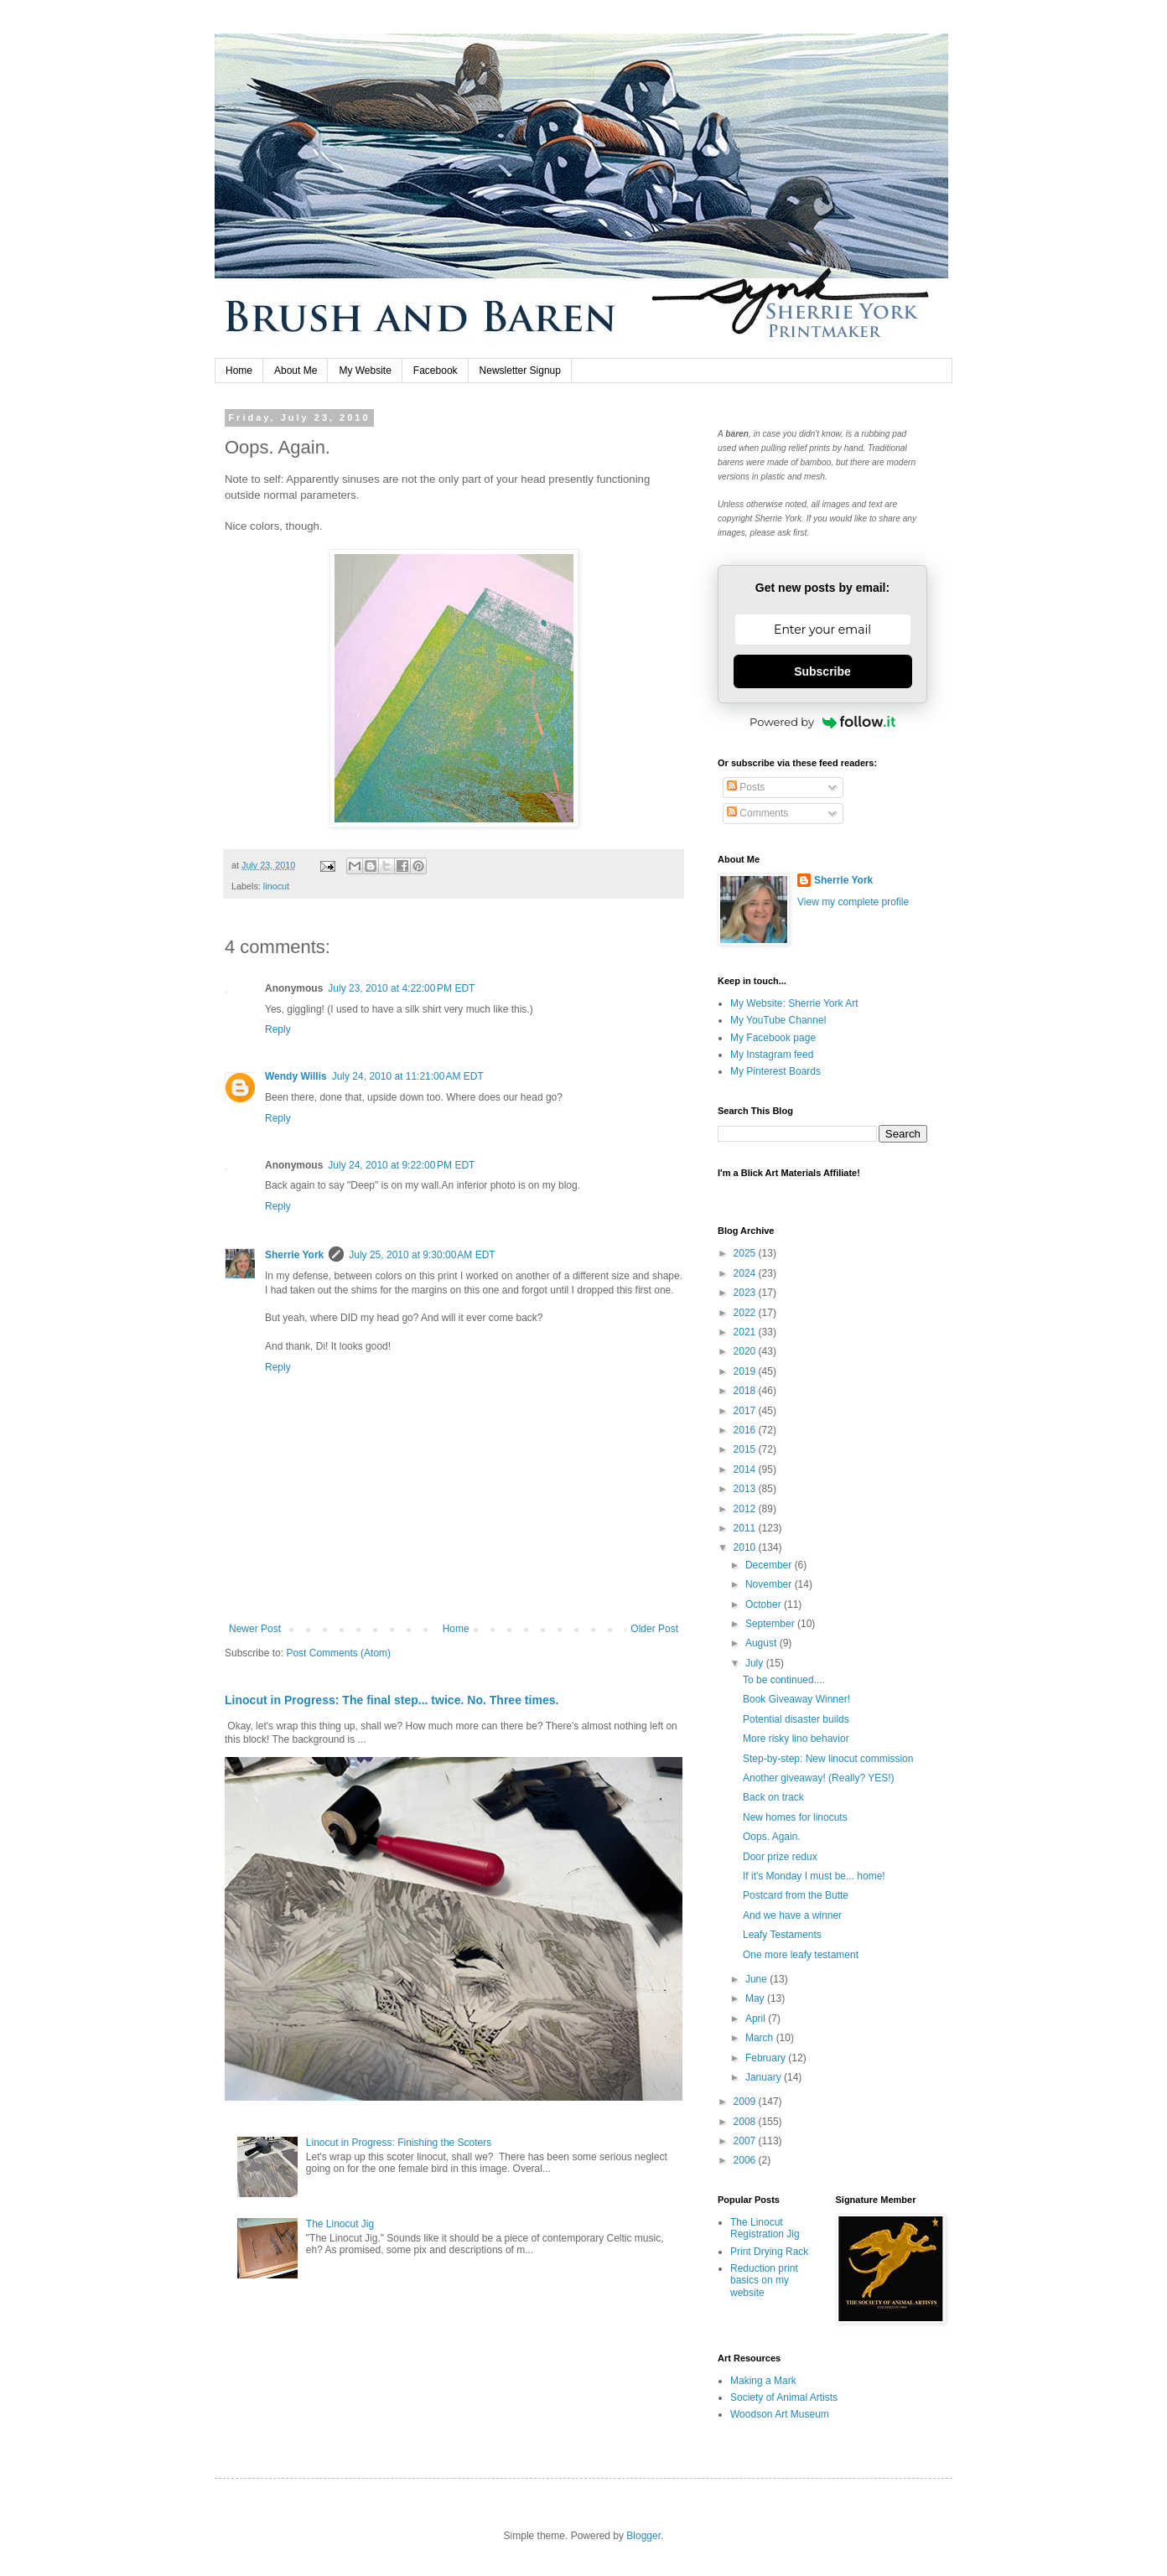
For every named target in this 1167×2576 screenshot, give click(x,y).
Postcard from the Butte (795, 1895)
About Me (295, 370)
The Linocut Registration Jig (765, 2228)
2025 (746, 1253)
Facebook (435, 370)
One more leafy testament (800, 1955)
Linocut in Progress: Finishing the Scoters (398, 2142)
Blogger (643, 2536)
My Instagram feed (771, 1054)
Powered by (822, 721)
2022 (746, 1313)
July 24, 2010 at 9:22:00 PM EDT (401, 1165)
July (755, 1663)
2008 (746, 2122)
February (766, 2058)
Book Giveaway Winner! (796, 1699)
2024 (746, 1273)
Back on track (773, 1797)
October (764, 1604)
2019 (746, 1371)
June (757, 1979)
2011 (746, 1528)
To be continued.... (784, 1680)
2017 (746, 1411)
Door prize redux (780, 1857)
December (770, 1565)
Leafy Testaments (782, 1935)
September (771, 1624)
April (756, 2018)
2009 (746, 2101)
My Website (365, 370)
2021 (746, 1332)
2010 (746, 1547)
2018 (746, 1391)
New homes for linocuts (795, 1817)
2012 (746, 1509)
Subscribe (822, 671)
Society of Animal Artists (784, 2397)
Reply (278, 1029)
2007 (746, 2141)
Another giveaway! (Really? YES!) (819, 1778)
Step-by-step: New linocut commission (828, 1759)
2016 (746, 1430)
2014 (746, 1469)
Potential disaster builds (796, 1719)
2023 (746, 1292)
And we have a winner (792, 1915)
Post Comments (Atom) (338, 1653)
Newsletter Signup (520, 370)
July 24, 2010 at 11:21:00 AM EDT (408, 1076)
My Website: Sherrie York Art (794, 1003)
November (770, 1584)
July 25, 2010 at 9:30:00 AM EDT (422, 1255)
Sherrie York (294, 1255)
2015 (746, 1449)
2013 (746, 1489)
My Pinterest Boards (775, 1071)
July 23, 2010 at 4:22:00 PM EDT (401, 988)
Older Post (654, 1629)
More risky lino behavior (796, 1738)
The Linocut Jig (340, 2224)
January (764, 2077)
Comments (757, 813)
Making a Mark (763, 2381)
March (760, 2038)
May (756, 1998)
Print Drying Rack (769, 2251)
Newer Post (255, 1629)
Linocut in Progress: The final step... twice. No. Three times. (391, 1700)
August (762, 1643)
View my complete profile (853, 902)
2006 (746, 2160)
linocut (276, 886)
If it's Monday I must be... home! (814, 1876)
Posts (746, 787)
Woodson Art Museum (779, 2414)
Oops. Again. (772, 1837)
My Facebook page (773, 1038)
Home (239, 370)
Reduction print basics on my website (764, 2280)
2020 (746, 1351)
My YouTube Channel (778, 1020)
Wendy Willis (296, 1076)
